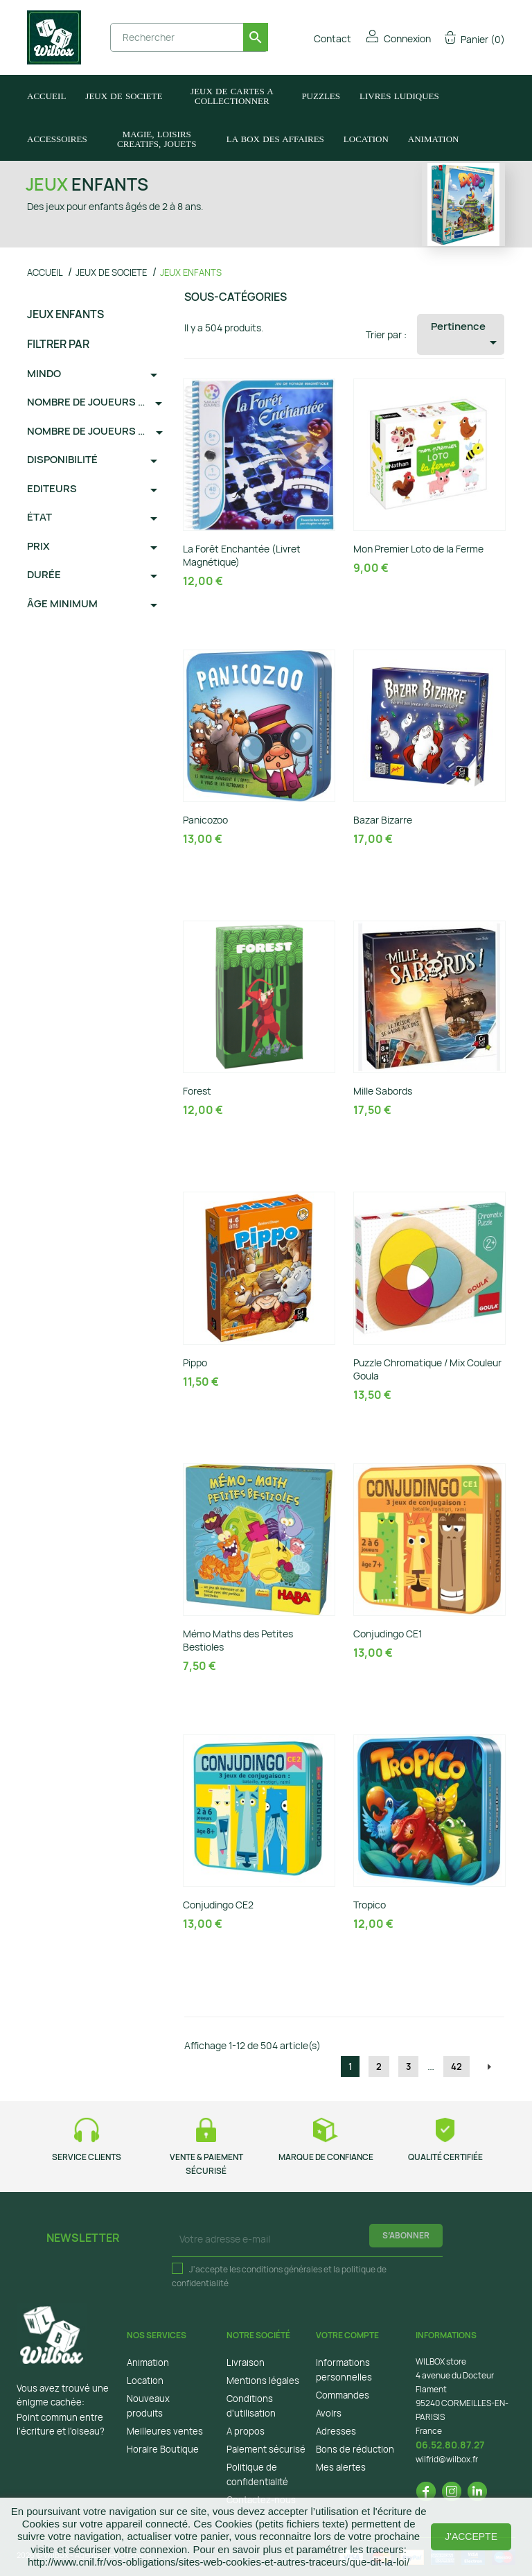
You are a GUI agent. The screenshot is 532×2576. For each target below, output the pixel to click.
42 (456, 2066)
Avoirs (329, 2413)
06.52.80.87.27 (450, 2444)
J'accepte (471, 2536)
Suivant (489, 2067)
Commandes (342, 2395)
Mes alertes (341, 2467)
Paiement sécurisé (266, 2449)
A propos (246, 2431)
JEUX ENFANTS (65, 314)
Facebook (426, 2491)
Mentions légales (263, 2380)
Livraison (246, 2362)
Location (145, 2380)
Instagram (451, 2491)
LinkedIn (477, 2491)
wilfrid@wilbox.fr (447, 2459)
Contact (323, 38)
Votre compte (347, 2335)
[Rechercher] (189, 37)
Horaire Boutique (163, 2449)
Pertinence (466, 335)
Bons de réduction (355, 2449)
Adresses (336, 2431)
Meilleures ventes (165, 2431)
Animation (148, 2362)
